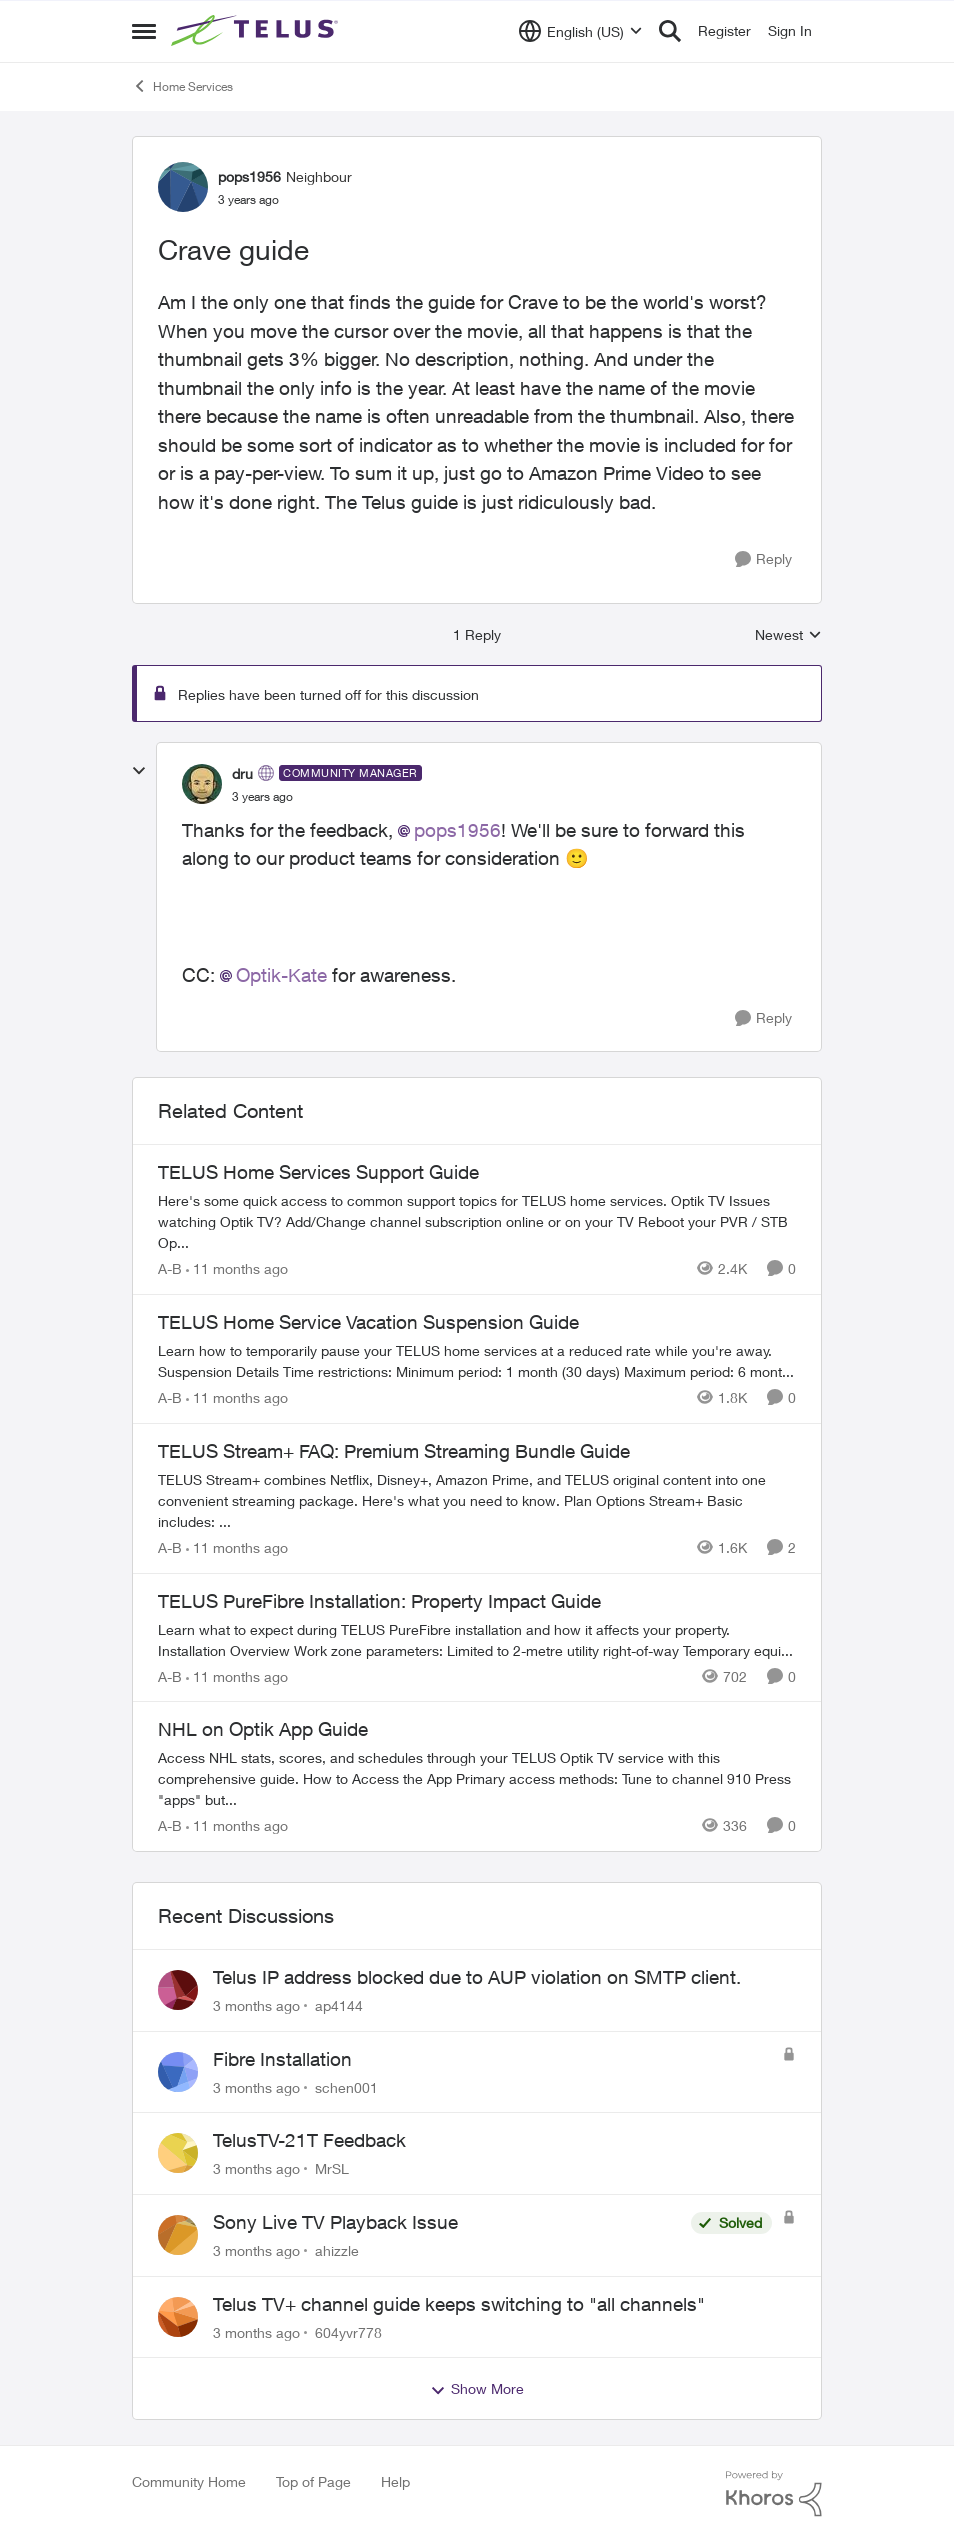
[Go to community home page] (257, 31)
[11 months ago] (237, 1268)
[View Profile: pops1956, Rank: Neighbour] (183, 187)
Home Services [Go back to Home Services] (182, 86)
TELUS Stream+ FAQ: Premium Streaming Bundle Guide (394, 1451)
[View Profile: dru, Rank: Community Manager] (202, 784)
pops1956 (457, 830)
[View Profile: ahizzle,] (178, 2235)
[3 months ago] (256, 2005)
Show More (477, 2389)
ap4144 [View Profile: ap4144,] (339, 2005)
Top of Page (313, 2481)
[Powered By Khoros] (774, 2494)
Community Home (189, 2481)
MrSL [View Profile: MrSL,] (332, 2168)
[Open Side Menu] (144, 31)
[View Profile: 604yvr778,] (178, 2317)
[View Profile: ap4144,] (178, 1990)
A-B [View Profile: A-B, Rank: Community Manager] (170, 1268)
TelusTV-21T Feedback (309, 2140)
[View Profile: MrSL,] (178, 2153)
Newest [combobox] (788, 635)
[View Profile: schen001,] (178, 2072)
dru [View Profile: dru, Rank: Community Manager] (242, 773)
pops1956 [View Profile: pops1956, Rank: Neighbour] (249, 176)
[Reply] (763, 559)
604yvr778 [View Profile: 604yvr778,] (348, 2331)
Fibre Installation (282, 2059)
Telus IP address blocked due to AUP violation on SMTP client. (477, 1977)
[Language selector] (580, 31)
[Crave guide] (262, 797)
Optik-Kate (281, 975)
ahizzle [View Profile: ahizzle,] (337, 2250)
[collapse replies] (139, 771)
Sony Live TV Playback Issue (335, 2222)
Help (395, 2481)
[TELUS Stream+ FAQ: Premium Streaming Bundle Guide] (477, 1500)
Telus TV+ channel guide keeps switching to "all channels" (459, 2304)
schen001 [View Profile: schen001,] (346, 2086)
